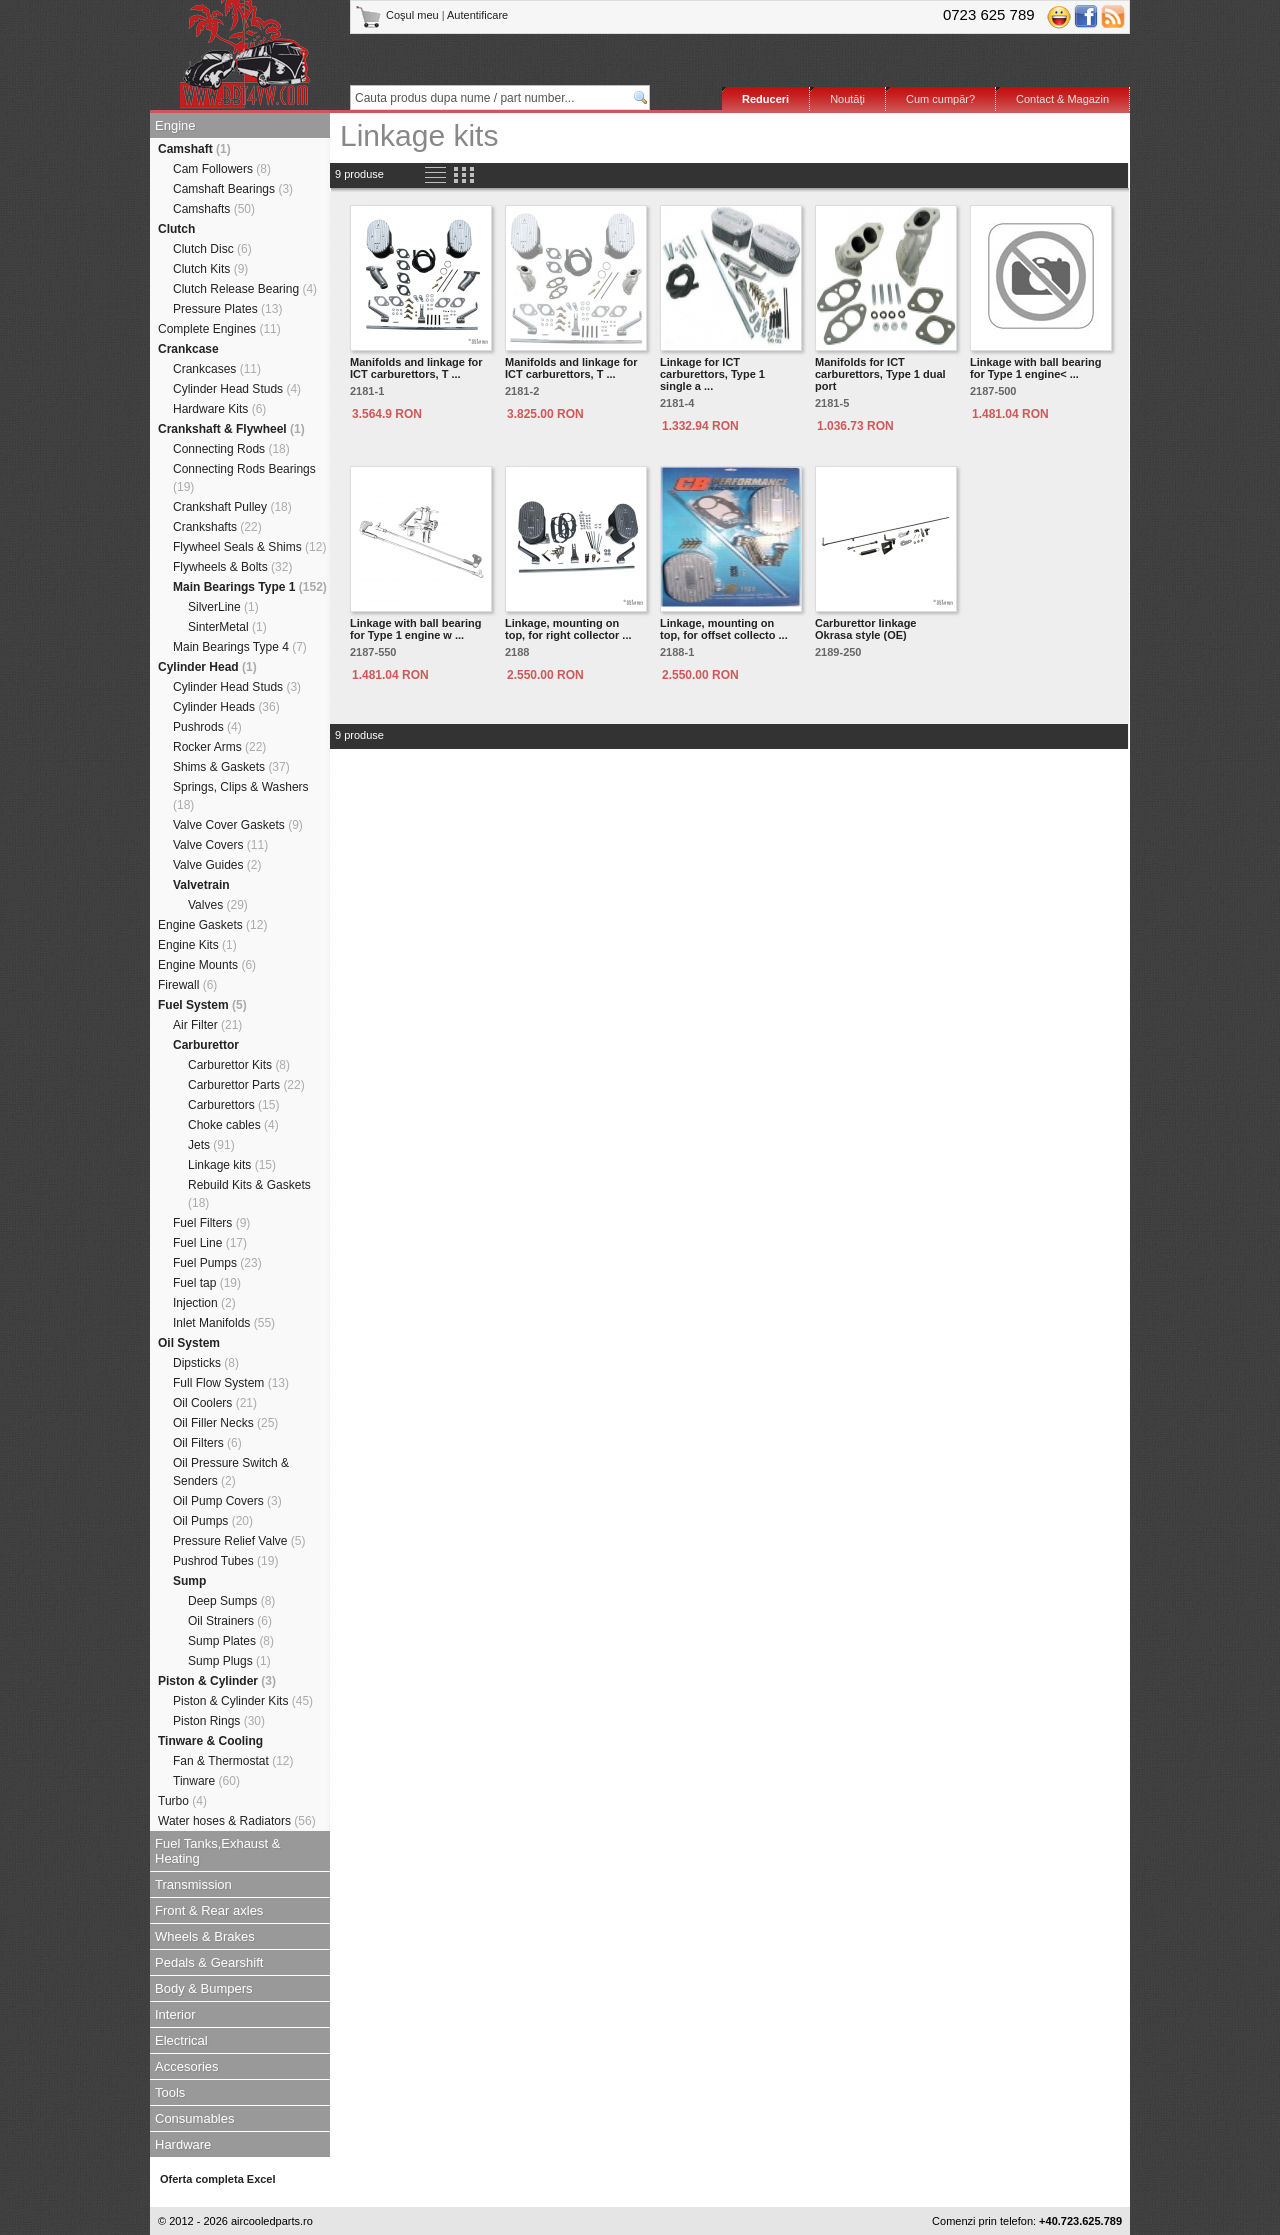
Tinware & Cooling (210, 1741)
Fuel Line (210, 1243)
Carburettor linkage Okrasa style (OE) (865, 629)
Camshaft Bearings (233, 189)
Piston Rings (219, 1721)
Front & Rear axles (209, 1910)
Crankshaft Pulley (232, 507)
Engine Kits (197, 945)
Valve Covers (220, 845)
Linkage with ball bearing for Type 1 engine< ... (1035, 368)
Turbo (182, 1801)
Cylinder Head (207, 667)
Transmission (193, 1884)
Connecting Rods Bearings (244, 478)
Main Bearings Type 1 (250, 587)
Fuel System (202, 1005)
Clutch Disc (212, 249)
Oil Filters (207, 1443)
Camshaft (194, 149)
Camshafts (214, 209)
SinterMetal (227, 627)
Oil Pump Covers (227, 1501)
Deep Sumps (231, 1601)
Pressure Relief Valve (239, 1541)
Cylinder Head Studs (237, 389)
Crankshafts (217, 527)
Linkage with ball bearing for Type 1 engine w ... (415, 629)
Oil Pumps (213, 1521)
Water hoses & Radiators (237, 1821)
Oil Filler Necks (225, 1423)
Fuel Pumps (217, 1263)
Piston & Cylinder (217, 1681)
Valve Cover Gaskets (238, 825)
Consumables (195, 2118)
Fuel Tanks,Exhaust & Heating (218, 1851)
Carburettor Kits (239, 1065)
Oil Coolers (215, 1403)
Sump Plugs (229, 1661)
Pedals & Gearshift (209, 1962)
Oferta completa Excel (218, 2179)
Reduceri (765, 99)
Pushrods (207, 727)
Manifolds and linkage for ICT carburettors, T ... (416, 368)
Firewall (187, 985)
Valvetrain (201, 885)
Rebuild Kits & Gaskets (249, 1194)
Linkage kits (232, 1165)
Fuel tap (207, 1283)
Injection (204, 1303)
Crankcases (217, 369)
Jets (211, 1145)
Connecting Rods (231, 449)
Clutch (176, 229)
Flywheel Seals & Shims (249, 547)
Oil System (189, 1343)
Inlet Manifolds (224, 1323)
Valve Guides (217, 865)
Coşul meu (398, 15)
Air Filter (207, 1025)
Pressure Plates (227, 309)
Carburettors (233, 1105)
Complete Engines (219, 329)
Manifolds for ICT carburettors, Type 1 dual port (880, 374)
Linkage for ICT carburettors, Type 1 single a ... (712, 374)
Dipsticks (206, 1363)
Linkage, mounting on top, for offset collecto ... (724, 629)
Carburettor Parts (246, 1085)
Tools (170, 2092)
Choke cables (233, 1125)
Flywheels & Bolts (232, 567)
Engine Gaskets (212, 925)
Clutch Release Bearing (245, 289)
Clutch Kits (210, 269)
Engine (175, 125)
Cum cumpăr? (940, 99)
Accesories (187, 2066)
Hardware (183, 2144)
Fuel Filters (211, 1223)
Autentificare (477, 15)
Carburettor (206, 1045)
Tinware (206, 1781)
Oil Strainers (230, 1621)
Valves (218, 905)
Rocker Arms (219, 747)
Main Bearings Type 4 (240, 647)
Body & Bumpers (204, 1988)
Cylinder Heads (226, 707)
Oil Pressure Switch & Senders (231, 1472)
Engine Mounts (207, 965)
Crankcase (188, 349)
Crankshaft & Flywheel (231, 429)
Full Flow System (231, 1383)
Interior (175, 2014)
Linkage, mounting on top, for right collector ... (568, 629)
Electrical (181, 2040)
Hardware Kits (219, 409)
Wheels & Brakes (205, 1936)
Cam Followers (222, 169)
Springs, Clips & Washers (241, 796)
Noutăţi (847, 99)
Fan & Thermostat (233, 1761)
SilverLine (223, 607)
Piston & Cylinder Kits (243, 1701)
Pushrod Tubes (225, 1561)
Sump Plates (231, 1641)
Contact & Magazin (1062, 99)
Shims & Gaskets (231, 767)
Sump (189, 1581)
